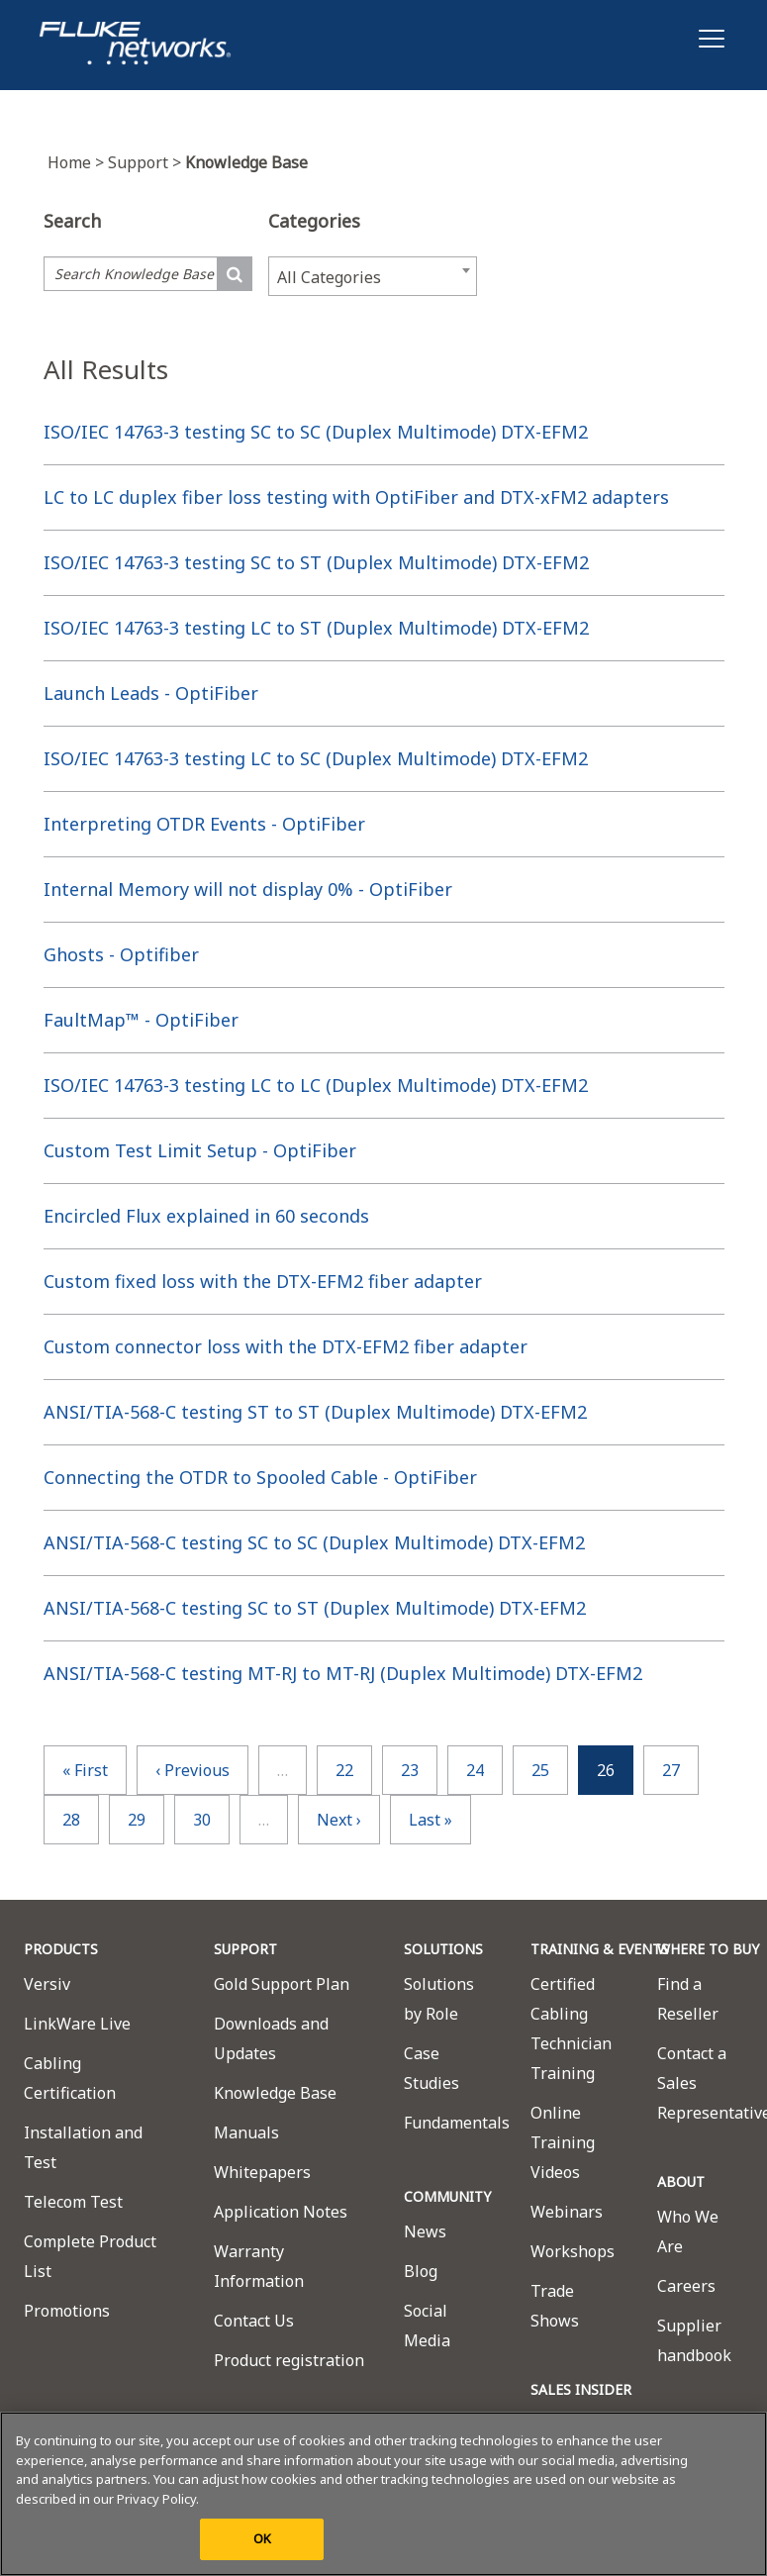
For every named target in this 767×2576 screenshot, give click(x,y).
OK (262, 2538)
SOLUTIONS (443, 1948)
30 (202, 1820)
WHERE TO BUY (708, 1948)
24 (475, 1770)
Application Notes (280, 2212)
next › (339, 1820)
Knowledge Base (275, 2093)
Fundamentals (457, 2122)
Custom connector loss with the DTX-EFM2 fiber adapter (285, 1346)
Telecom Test (73, 2202)
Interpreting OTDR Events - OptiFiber (204, 824)
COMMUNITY (447, 2196)
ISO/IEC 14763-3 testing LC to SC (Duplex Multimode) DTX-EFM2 (316, 758)
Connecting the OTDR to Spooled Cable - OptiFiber (260, 1477)
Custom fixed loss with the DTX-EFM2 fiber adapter (263, 1281)
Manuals (246, 2132)
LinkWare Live (77, 2023)
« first (85, 1770)
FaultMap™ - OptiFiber (141, 1020)
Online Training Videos (562, 2142)
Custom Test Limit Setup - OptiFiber (200, 1150)
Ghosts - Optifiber (121, 954)
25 (540, 1770)
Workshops (572, 2251)
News (425, 2231)
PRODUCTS (61, 1948)
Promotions (67, 2311)
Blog (420, 2271)
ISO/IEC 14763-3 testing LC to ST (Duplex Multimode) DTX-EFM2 (316, 628)
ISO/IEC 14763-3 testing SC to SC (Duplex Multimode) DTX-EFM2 (316, 432)
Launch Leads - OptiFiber (151, 693)
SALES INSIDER (580, 2389)
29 (136, 1820)
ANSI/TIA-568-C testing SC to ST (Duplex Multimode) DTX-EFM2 (315, 1608)
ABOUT (681, 2181)
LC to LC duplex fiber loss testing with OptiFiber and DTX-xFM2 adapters (356, 497)
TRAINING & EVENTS (599, 1948)
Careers (686, 2286)
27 (671, 1770)
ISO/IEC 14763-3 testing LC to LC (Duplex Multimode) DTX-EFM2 (316, 1085)
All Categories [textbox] (329, 277)
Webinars (566, 2212)
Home (78, 162)
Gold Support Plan (281, 1984)
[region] (383, 2494)
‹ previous (192, 1770)
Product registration (289, 2360)
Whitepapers (262, 2172)
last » (430, 1820)
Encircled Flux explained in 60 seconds (206, 1216)
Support (146, 162)
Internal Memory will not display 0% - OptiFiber (248, 889)
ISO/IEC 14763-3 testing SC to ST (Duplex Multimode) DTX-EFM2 (316, 562)
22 (344, 1770)
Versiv (47, 1984)
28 (71, 1820)
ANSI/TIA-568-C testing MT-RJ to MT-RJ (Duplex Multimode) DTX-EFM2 (343, 1673)
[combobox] (372, 276)
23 (410, 1770)
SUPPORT (245, 1948)
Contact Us (254, 2320)
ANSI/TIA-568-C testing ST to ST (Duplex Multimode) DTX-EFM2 (315, 1412)
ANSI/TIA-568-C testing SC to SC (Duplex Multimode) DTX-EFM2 (314, 1542)
